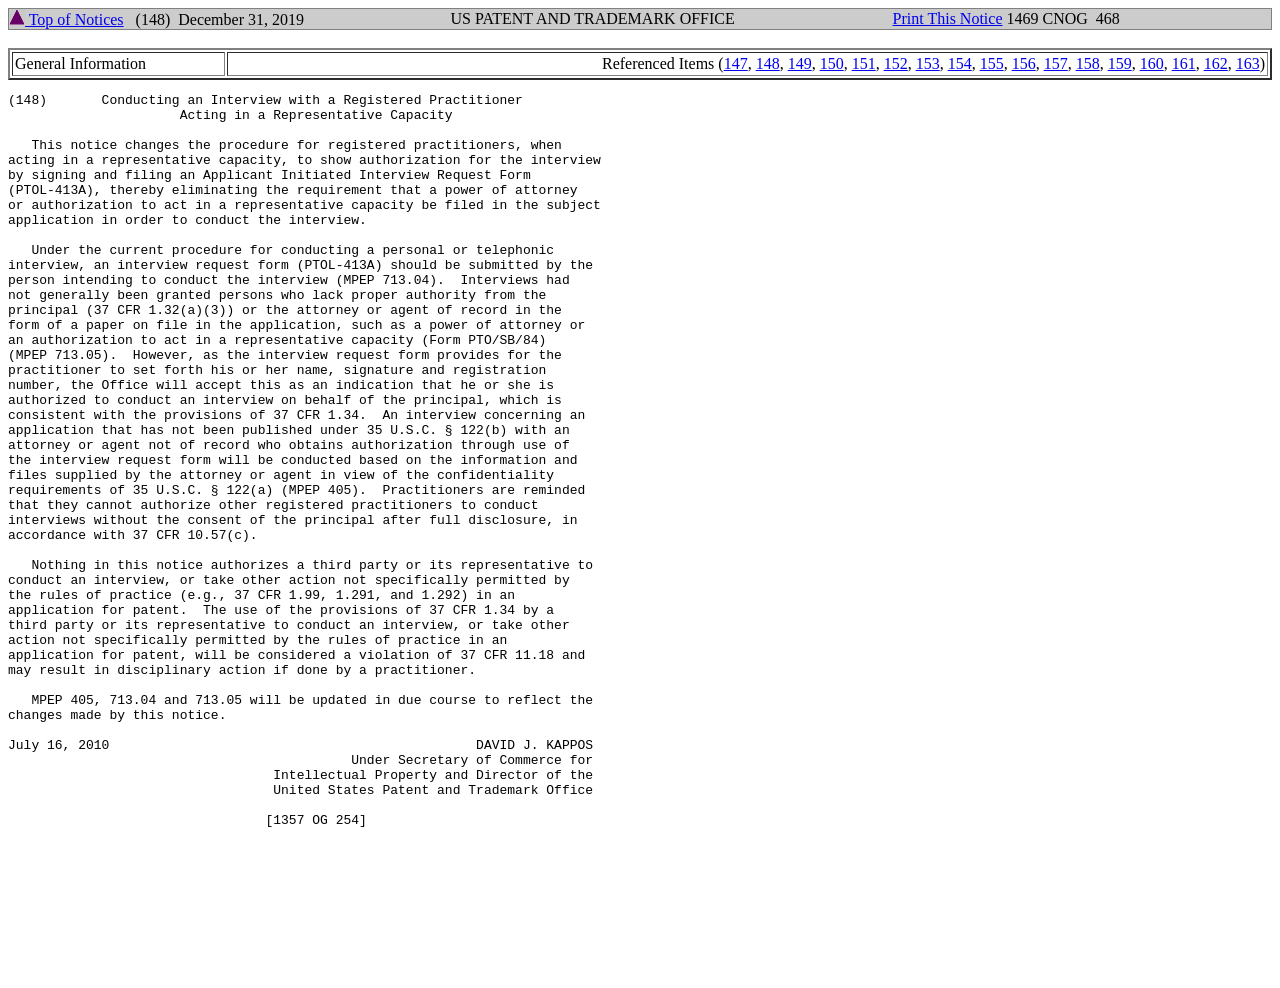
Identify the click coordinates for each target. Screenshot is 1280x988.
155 (992, 63)
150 (832, 63)
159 (1120, 63)
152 (896, 63)
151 (864, 63)
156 (1024, 63)
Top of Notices (66, 19)
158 (1088, 63)
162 (1216, 63)
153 (928, 63)
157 (1056, 63)
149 (800, 63)
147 (736, 63)
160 (1152, 63)
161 (1184, 63)
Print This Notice (948, 18)
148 (768, 63)
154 (960, 63)
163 (1248, 63)
